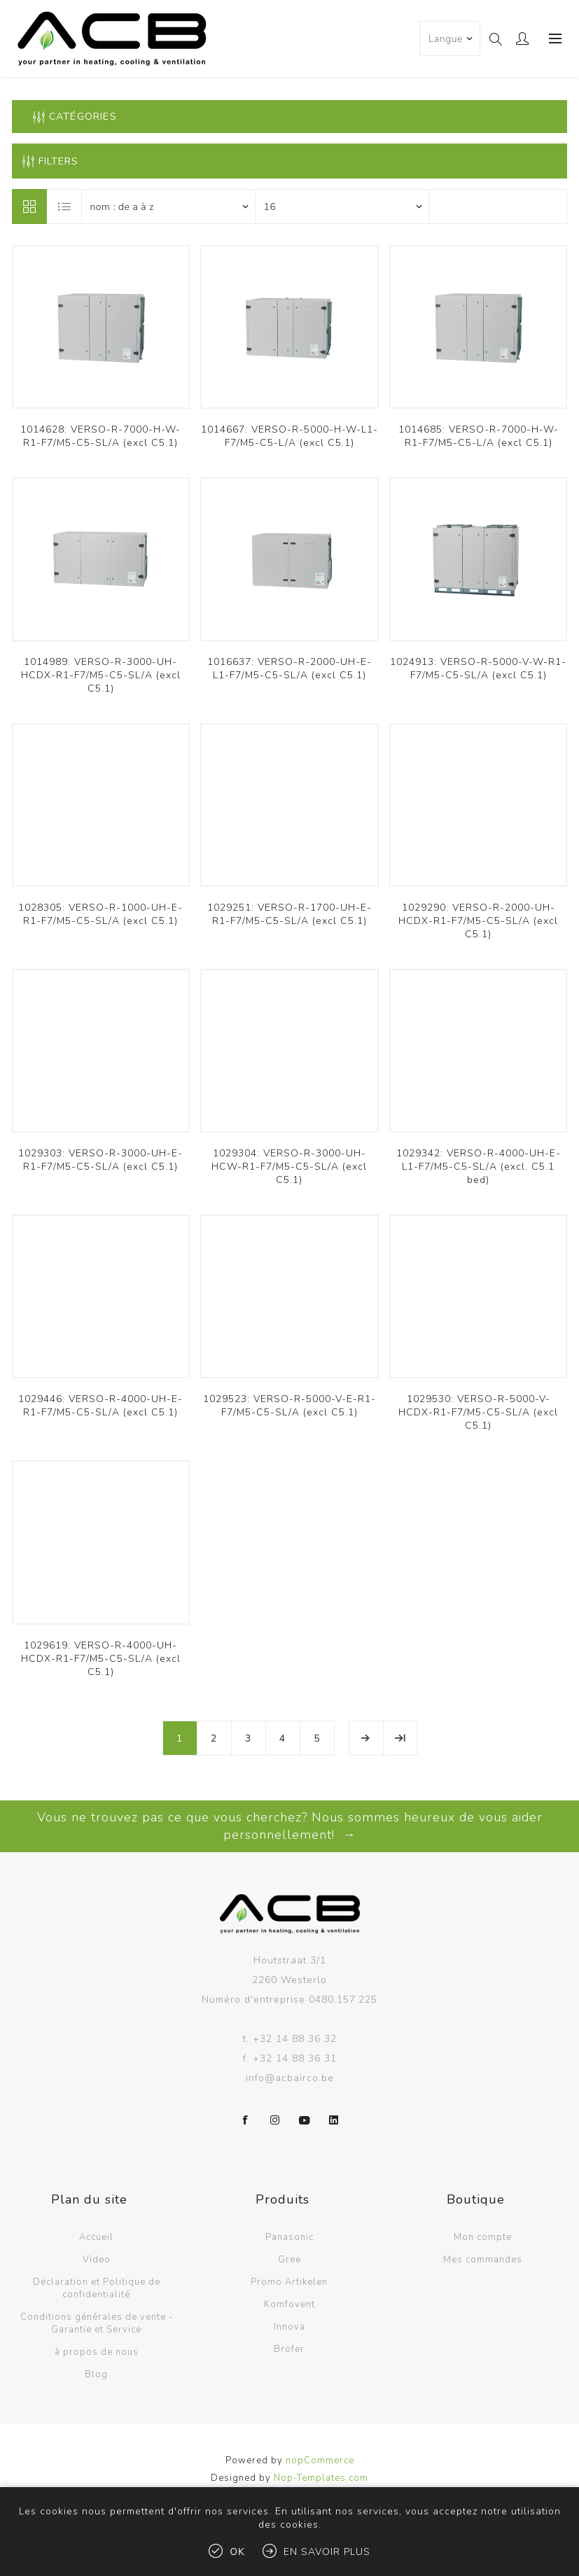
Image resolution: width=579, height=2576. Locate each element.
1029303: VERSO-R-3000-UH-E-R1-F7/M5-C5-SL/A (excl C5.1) (100, 1160)
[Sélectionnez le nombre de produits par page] (342, 206)
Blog (96, 2374)
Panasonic (289, 2237)
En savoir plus (327, 2551)
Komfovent (289, 2304)
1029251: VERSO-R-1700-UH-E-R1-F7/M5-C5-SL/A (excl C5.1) (289, 914)
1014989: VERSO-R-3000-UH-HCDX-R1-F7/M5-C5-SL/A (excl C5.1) (101, 675)
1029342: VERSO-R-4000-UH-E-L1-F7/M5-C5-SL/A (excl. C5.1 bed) (478, 1166)
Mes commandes (482, 2259)
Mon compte (483, 2237)
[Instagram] (275, 2120)
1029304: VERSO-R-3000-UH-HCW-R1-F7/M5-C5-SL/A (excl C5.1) (289, 1166)
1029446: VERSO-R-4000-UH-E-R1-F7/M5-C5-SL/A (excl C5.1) (100, 1405)
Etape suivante (366, 1738)
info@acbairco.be (290, 2078)
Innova (289, 2326)
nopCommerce (320, 2460)
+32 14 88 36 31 (295, 2058)
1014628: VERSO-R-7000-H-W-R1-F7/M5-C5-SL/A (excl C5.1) (100, 436)
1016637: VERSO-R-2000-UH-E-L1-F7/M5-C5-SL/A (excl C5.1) (289, 668)
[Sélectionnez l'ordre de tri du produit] (168, 206)
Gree (289, 2259)
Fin (400, 1738)
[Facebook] (246, 2120)
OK (237, 2551)
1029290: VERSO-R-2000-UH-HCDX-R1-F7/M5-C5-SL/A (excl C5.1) (478, 921)
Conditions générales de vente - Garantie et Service (96, 2323)
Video (97, 2259)
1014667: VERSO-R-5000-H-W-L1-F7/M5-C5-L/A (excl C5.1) (289, 436)
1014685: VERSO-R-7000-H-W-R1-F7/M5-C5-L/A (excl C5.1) (478, 436)
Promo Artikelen (289, 2282)
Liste (65, 206)
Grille (29, 206)
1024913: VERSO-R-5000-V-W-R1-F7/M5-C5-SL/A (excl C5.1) (478, 668)
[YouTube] (304, 2120)
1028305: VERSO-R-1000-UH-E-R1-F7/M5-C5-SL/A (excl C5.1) (100, 914)
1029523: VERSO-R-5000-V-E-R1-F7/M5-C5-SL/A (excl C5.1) (289, 1405)
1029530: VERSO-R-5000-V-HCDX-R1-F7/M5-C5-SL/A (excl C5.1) (478, 1412)
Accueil (96, 2237)
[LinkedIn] (334, 2120)
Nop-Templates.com (321, 2478)
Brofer (289, 2349)
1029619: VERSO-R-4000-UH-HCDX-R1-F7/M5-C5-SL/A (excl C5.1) (101, 1659)
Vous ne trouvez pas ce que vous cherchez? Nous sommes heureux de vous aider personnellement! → (290, 1826)
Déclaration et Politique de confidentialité (96, 2288)
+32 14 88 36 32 (295, 2038)
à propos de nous (97, 2352)
